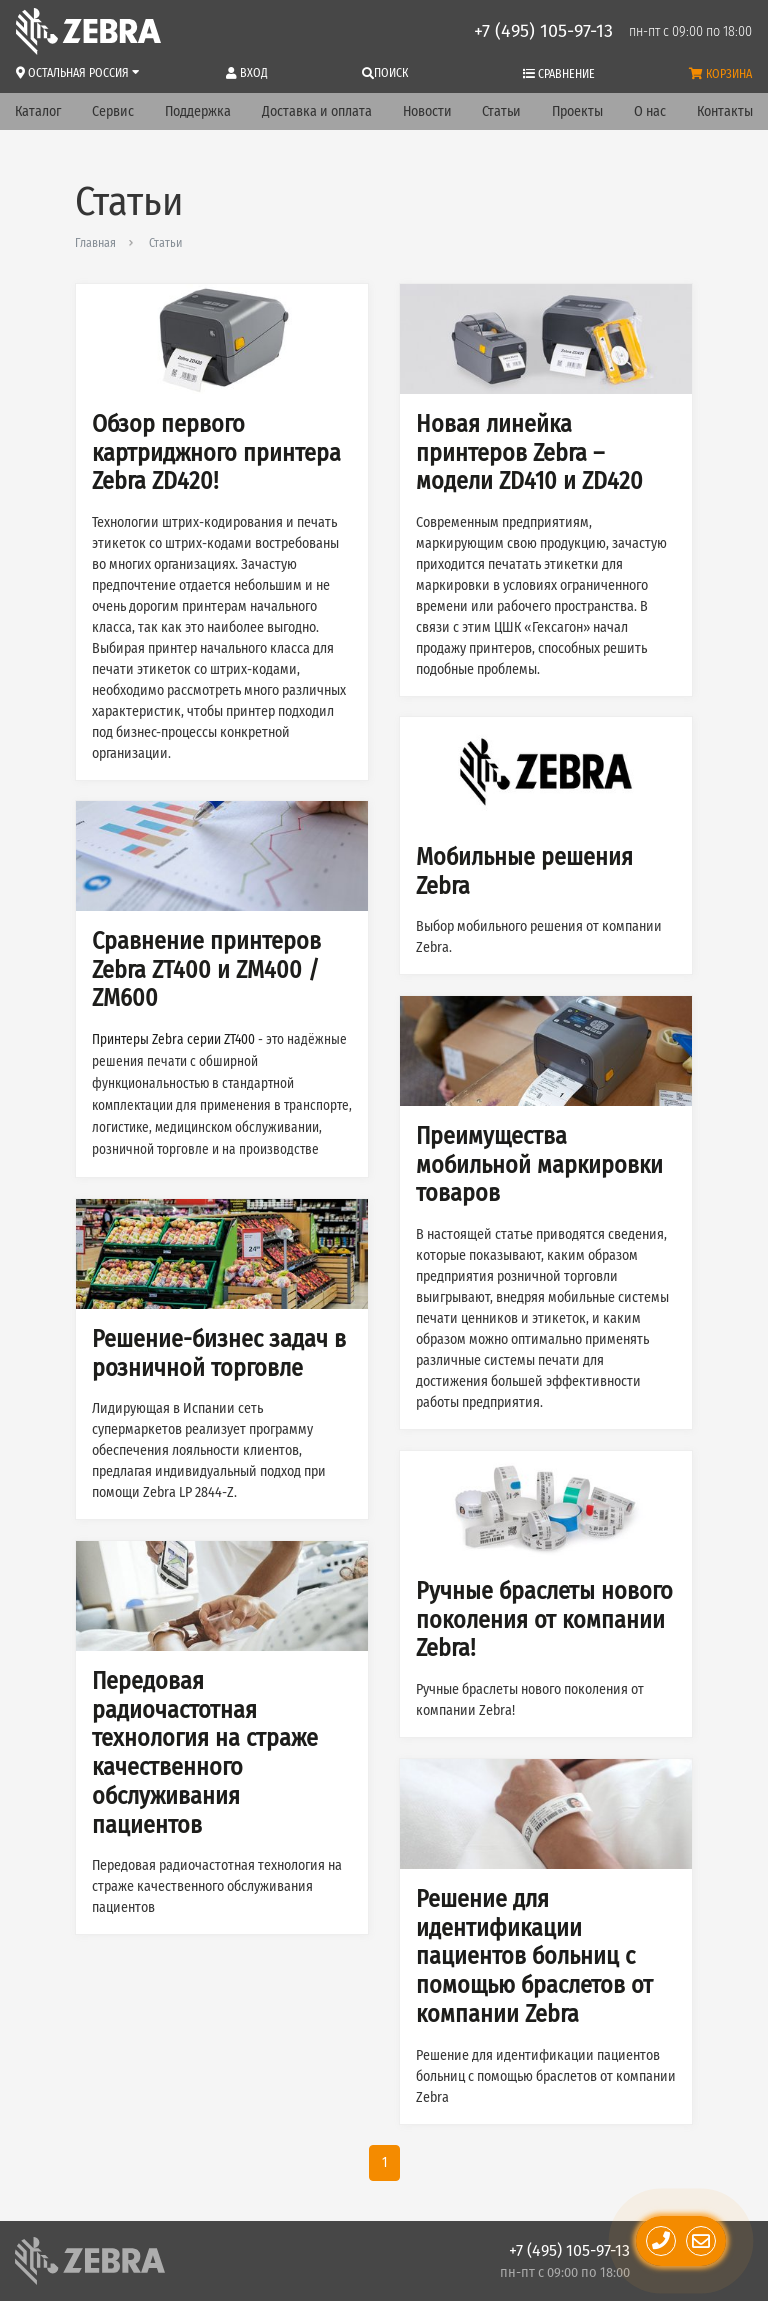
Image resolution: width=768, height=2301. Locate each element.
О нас (650, 111)
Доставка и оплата (317, 111)
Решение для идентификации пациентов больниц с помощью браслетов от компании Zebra (534, 1956)
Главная (95, 243)
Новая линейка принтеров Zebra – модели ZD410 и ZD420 (529, 453)
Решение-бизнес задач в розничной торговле (219, 1353)
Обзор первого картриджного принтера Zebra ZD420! (216, 453)
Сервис (113, 111)
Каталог (38, 111)
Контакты (725, 111)
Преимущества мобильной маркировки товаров (539, 1165)
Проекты (577, 111)
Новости (427, 111)
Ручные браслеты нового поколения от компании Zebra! (544, 1620)
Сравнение (559, 74)
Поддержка (198, 111)
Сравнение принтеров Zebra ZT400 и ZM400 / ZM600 (206, 970)
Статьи (501, 111)
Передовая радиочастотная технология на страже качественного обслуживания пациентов (205, 1753)
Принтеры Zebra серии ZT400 (173, 1040)
